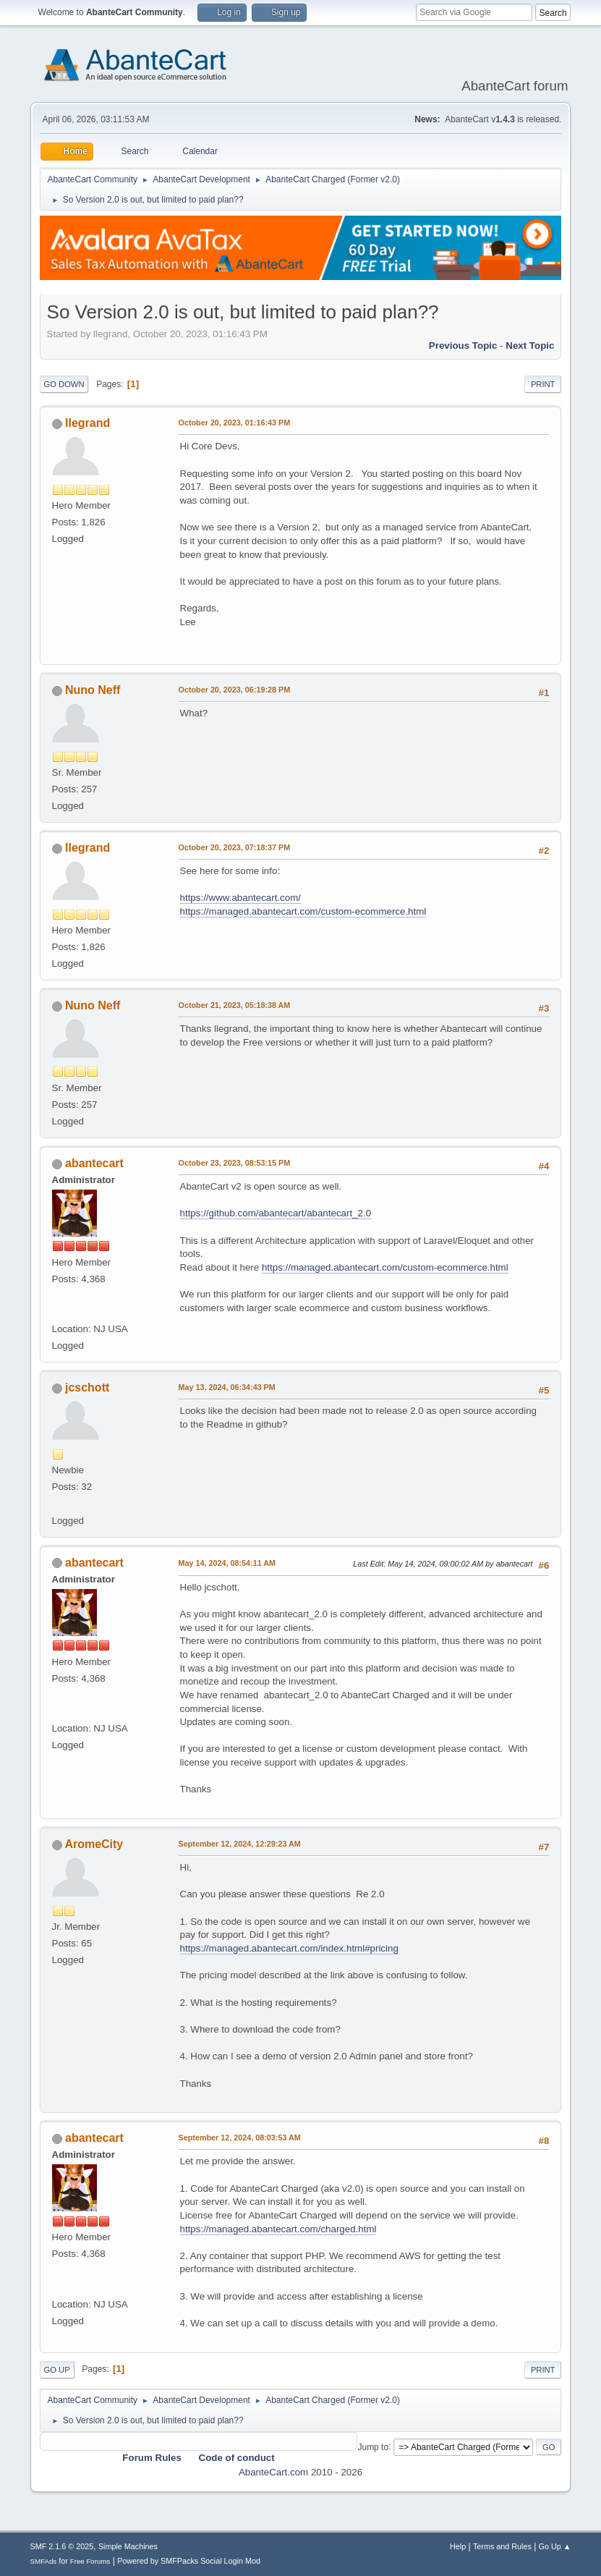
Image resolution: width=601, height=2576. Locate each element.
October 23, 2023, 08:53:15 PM (235, 1162)
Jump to (372, 2446)
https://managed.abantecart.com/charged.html (278, 2229)
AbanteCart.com (273, 2472)
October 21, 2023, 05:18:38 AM (235, 1005)
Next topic (530, 345)
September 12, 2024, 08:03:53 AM (240, 2137)
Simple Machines (128, 2546)
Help (458, 2546)
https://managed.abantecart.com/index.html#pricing (289, 1948)
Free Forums (90, 2561)
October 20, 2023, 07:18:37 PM (235, 847)
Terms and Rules (502, 2546)
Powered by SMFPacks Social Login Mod (188, 2560)
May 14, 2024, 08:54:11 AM (227, 1563)
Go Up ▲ (555, 2546)
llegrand (87, 423)
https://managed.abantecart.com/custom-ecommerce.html (303, 911)
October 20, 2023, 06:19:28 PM (235, 689)
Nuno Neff (92, 690)
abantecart (94, 1163)
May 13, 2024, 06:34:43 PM (227, 1387)
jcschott (87, 1387)
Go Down (64, 384)
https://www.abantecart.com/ (240, 897)
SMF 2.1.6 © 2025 (62, 2546)
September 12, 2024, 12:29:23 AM (240, 1843)
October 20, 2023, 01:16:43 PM (235, 422)
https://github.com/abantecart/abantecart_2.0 (276, 1213)
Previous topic (463, 345)
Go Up (57, 2369)
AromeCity (93, 1844)
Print (543, 384)
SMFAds (43, 2561)
